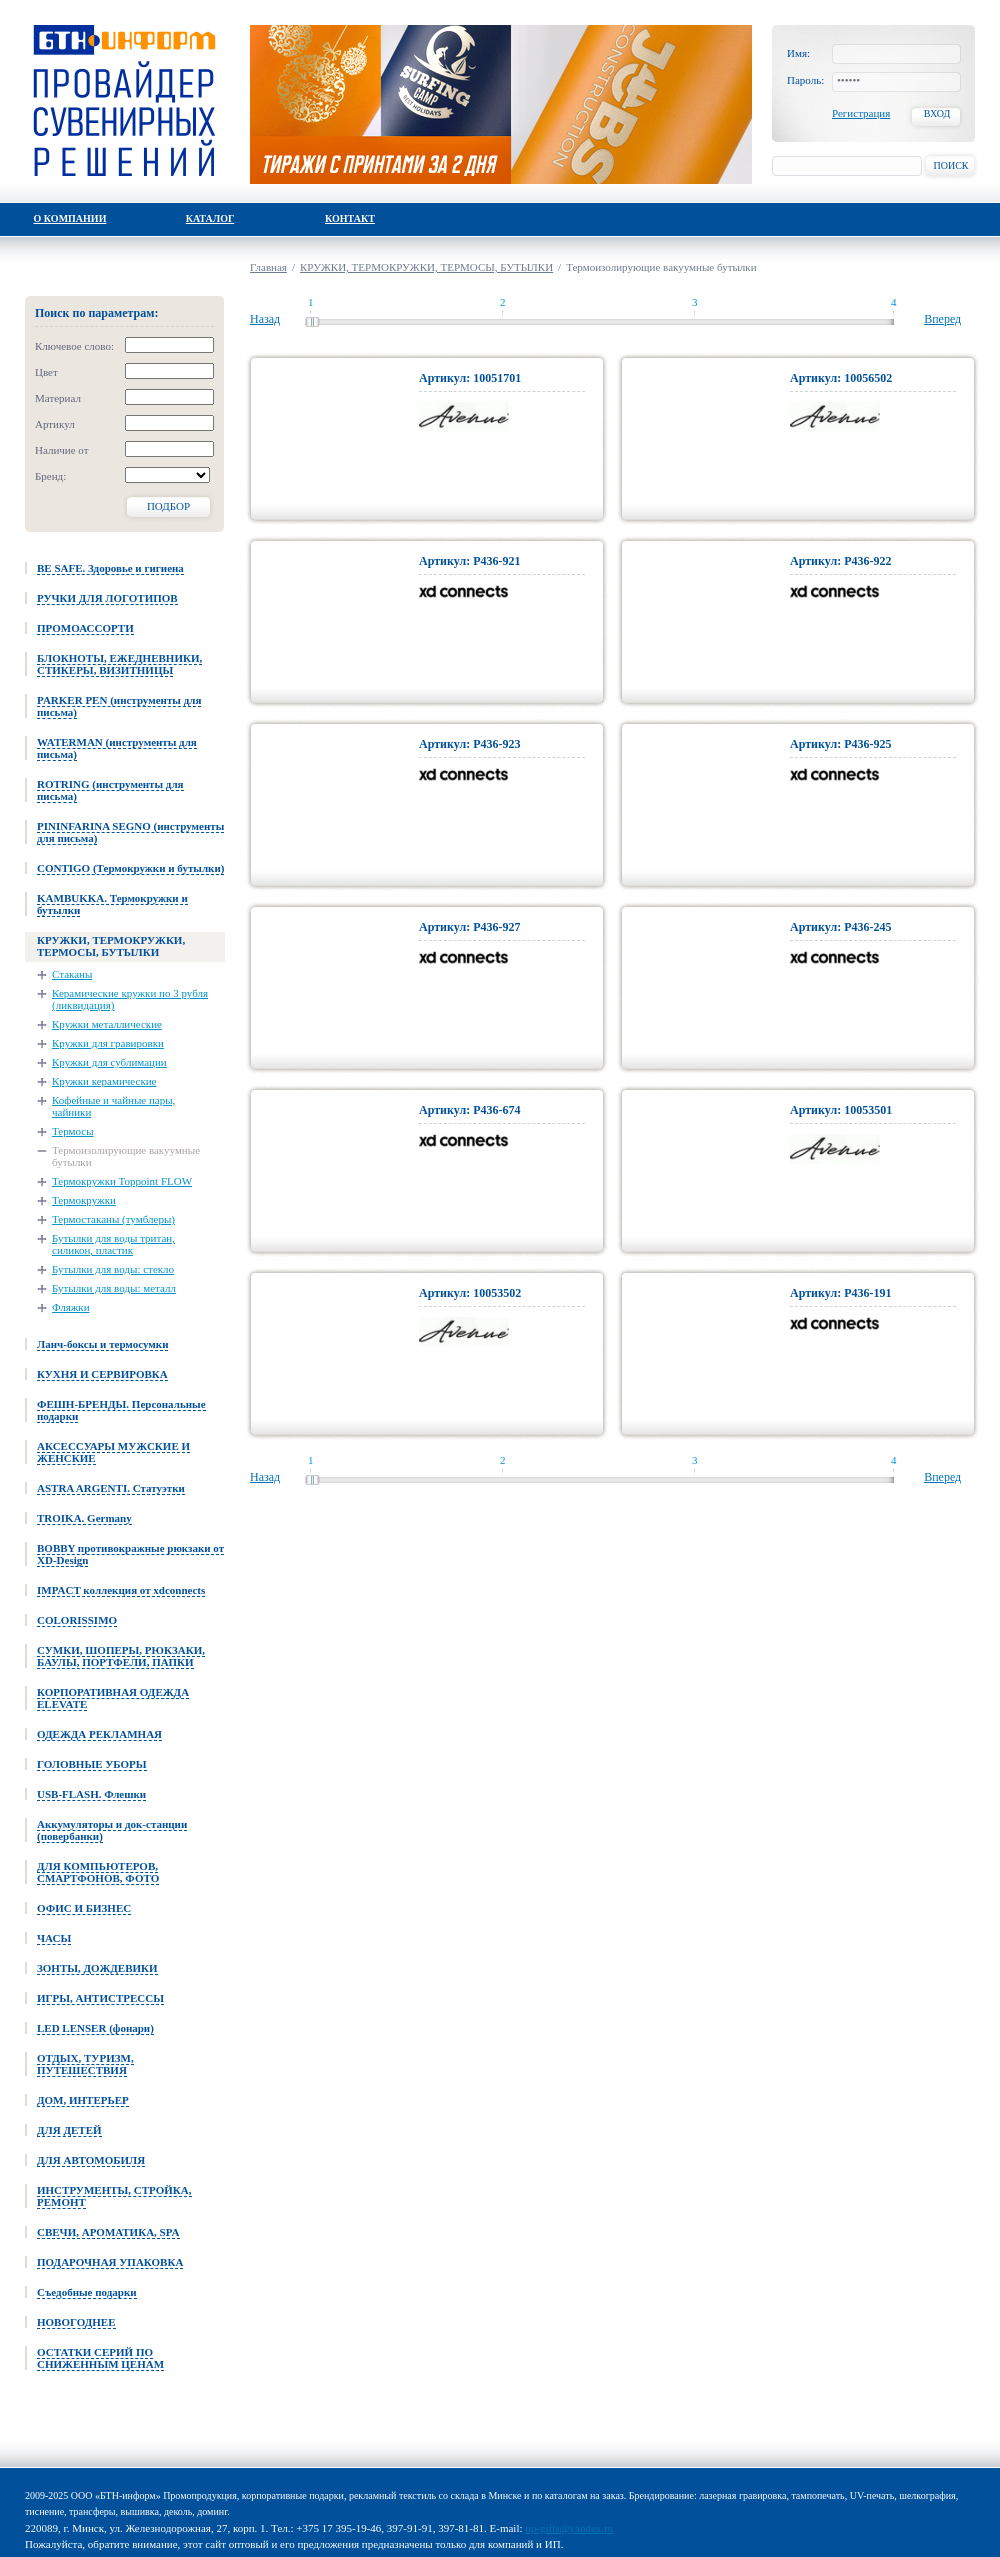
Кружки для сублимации (109, 1062)
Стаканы (72, 974)
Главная (268, 267)
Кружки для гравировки (108, 1043)
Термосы (73, 1131)
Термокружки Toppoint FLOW (122, 1181)
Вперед (942, 319)
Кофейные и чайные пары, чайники (113, 1106)
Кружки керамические (104, 1081)
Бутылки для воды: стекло (113, 1269)
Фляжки (71, 1307)
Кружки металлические (107, 1024)
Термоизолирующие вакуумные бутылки (126, 1156)
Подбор (168, 506)
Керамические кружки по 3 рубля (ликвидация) (130, 999)
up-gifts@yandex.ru (569, 2528)
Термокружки (84, 1200)
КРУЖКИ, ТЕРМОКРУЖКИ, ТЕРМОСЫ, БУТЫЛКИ (426, 267)
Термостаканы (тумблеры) (113, 1219)
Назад (265, 319)
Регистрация (861, 113)
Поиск (950, 165)
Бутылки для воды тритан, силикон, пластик (113, 1244)
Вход (937, 113)
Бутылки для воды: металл (114, 1288)
